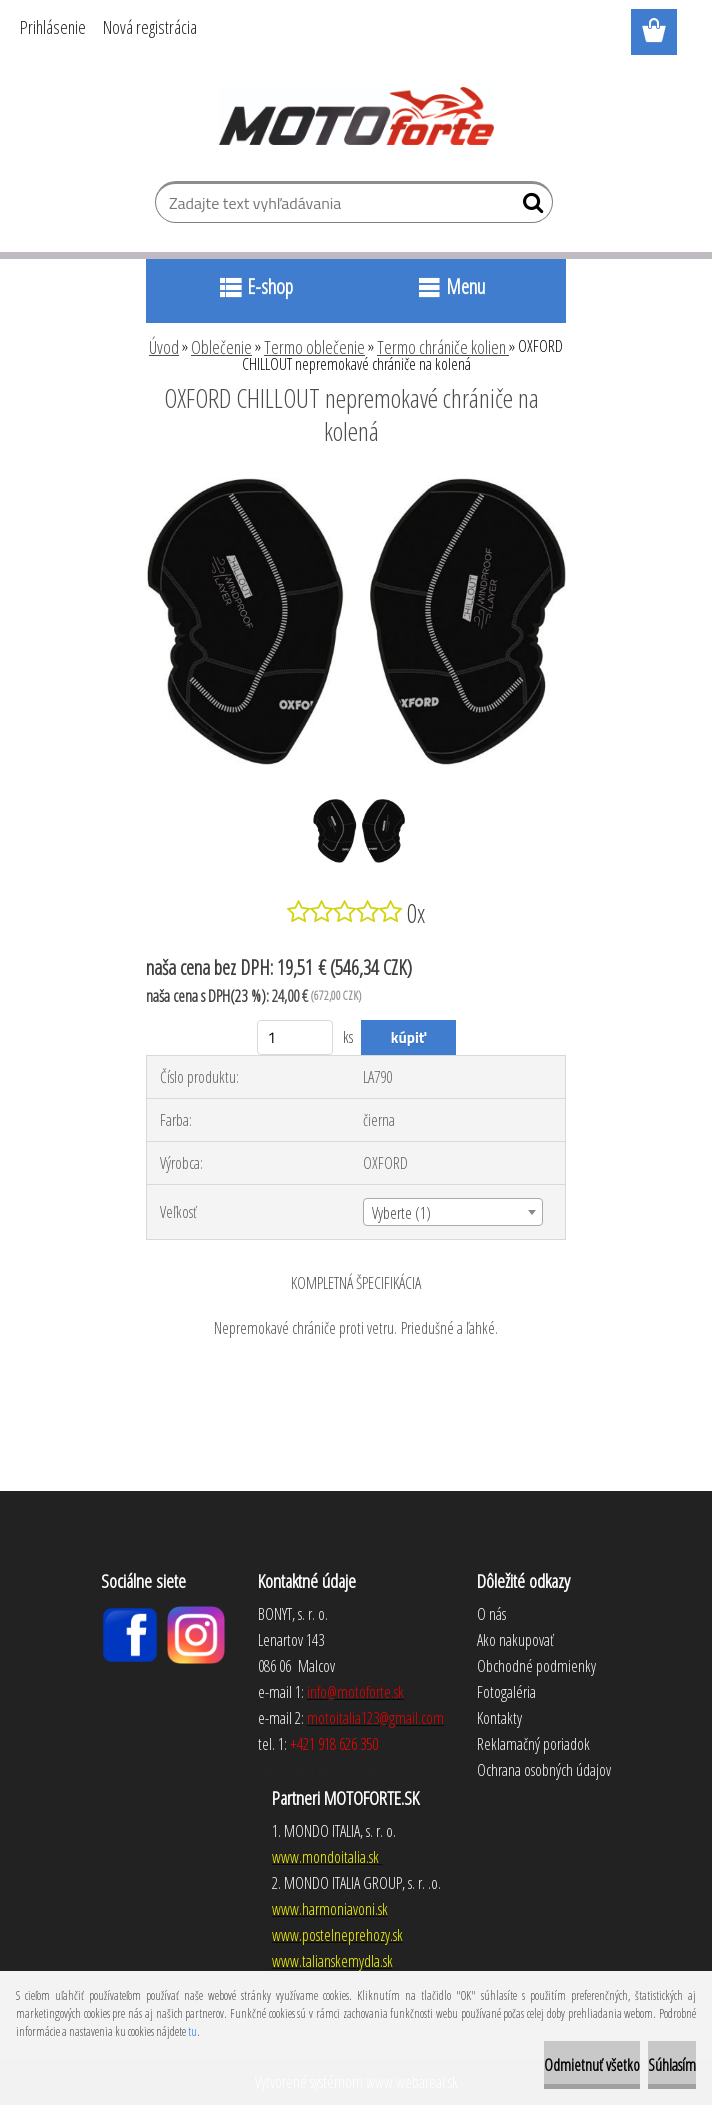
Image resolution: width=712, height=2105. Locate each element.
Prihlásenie (53, 27)
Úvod (164, 347)
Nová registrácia (150, 27)
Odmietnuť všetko (592, 2065)
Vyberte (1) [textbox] (401, 1213)
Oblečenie (221, 347)
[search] (529, 207)
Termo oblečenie (314, 347)
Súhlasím (672, 2065)
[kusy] (295, 1037)
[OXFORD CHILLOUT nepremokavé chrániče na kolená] (356, 486)
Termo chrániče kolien (443, 347)
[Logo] (356, 116)
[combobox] (452, 1212)
